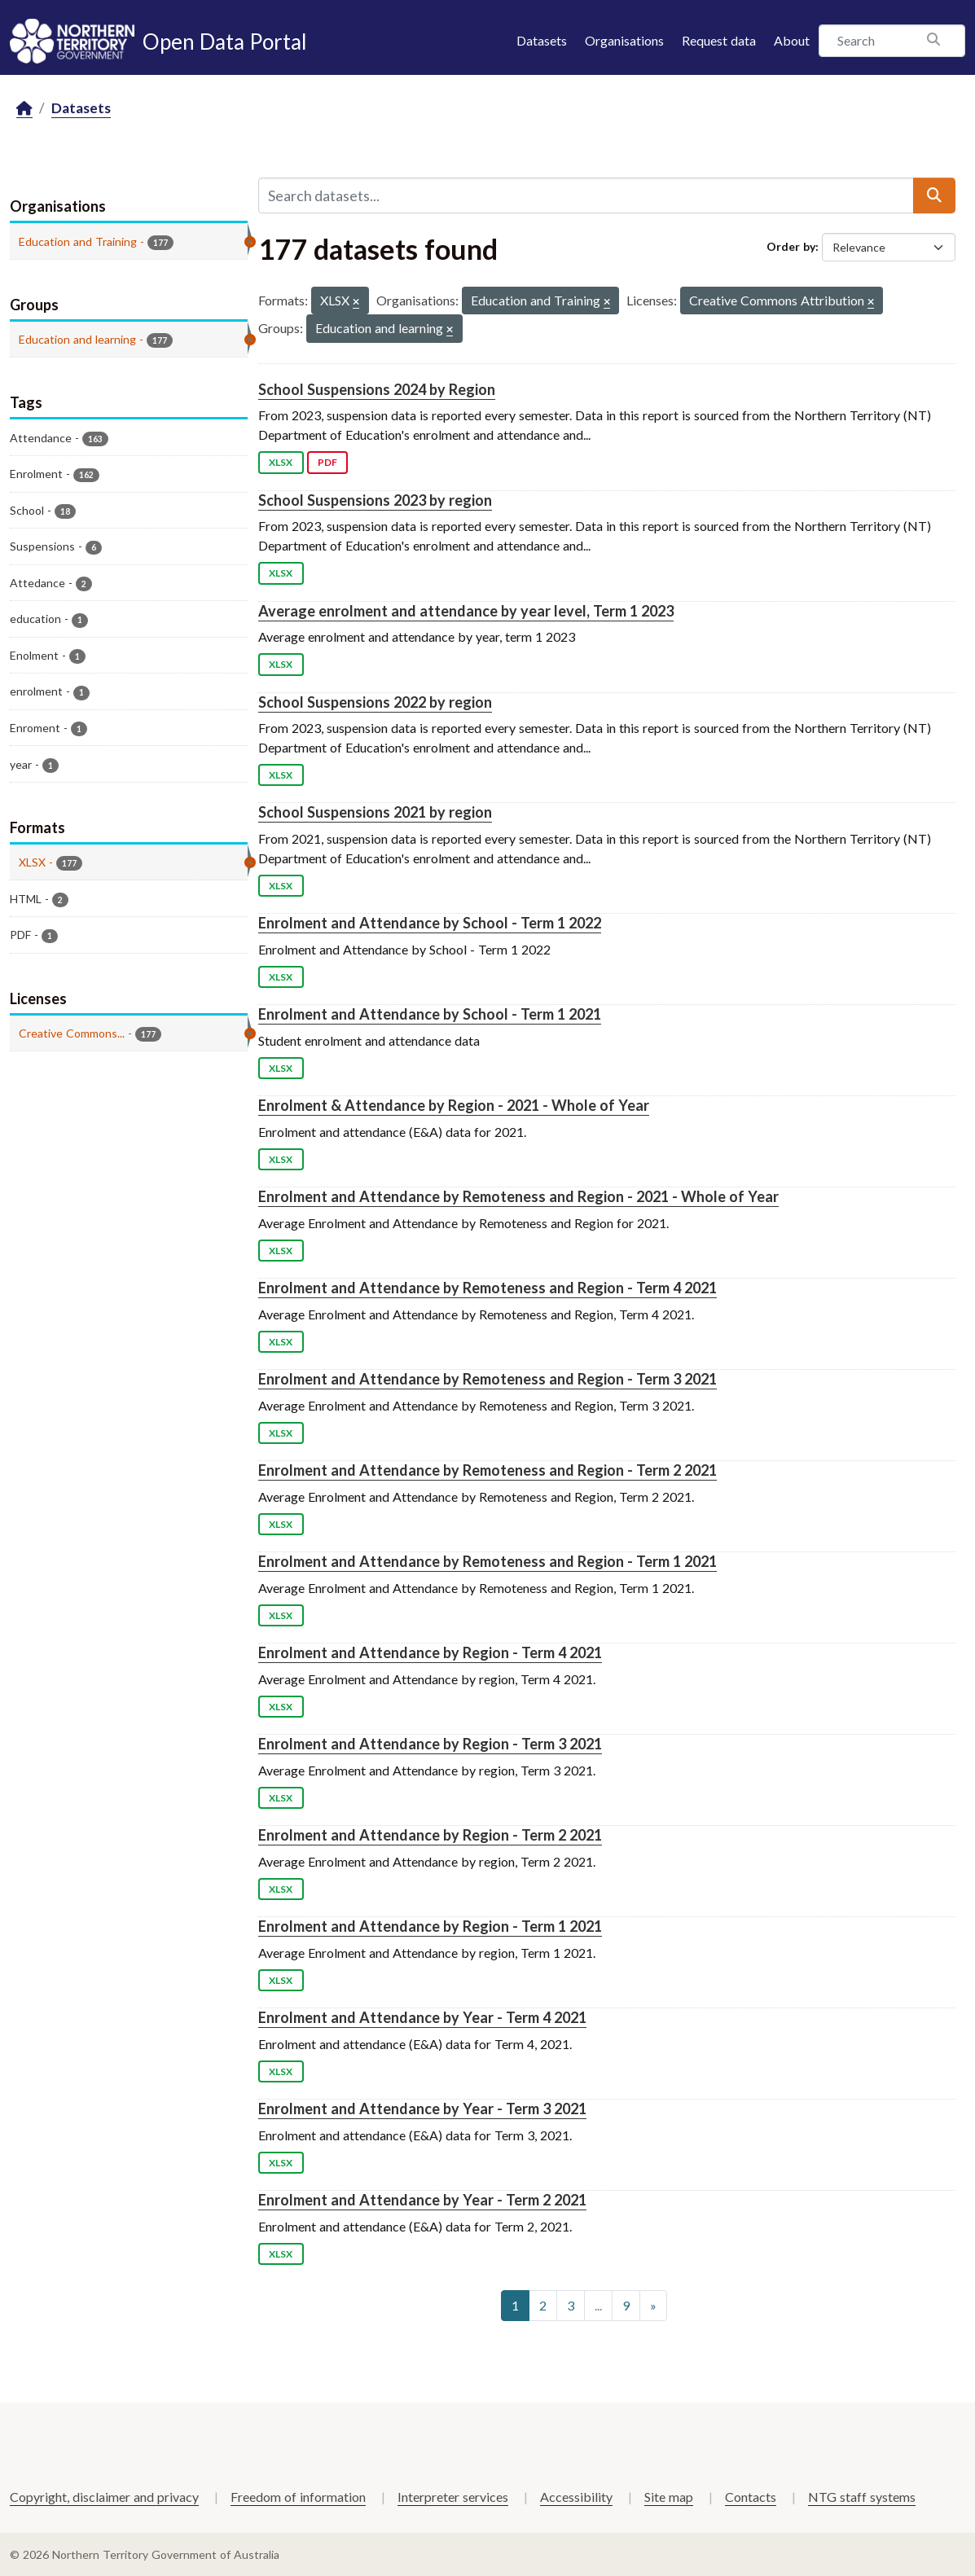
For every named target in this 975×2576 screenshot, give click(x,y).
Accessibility (576, 2496)
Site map (668, 2496)
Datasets (541, 40)
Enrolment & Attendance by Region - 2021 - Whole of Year (453, 1105)
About (792, 40)
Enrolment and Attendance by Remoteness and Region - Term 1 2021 (487, 1561)
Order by (790, 246)
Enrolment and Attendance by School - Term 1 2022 (429, 923)
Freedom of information (298, 2496)
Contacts (750, 2496)
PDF (327, 462)
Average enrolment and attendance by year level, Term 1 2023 (466, 611)
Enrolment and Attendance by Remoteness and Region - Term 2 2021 (487, 1470)
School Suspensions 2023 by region (375, 500)
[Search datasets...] (586, 195)
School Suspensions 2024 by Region (376, 389)
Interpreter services (452, 2496)
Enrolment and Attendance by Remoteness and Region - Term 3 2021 (487, 1379)
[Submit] (934, 195)
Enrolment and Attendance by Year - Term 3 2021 (422, 2108)
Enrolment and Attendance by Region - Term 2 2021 (430, 1835)
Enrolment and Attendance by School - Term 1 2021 (429, 1014)
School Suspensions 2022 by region (375, 702)
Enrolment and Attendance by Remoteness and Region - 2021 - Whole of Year (518, 1196)
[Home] (24, 108)
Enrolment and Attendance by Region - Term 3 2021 (430, 1744)
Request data (719, 40)
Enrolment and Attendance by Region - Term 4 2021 (430, 1652)
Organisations (624, 40)
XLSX (280, 462)
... (598, 2305)
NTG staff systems (862, 2496)
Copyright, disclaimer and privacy (104, 2496)
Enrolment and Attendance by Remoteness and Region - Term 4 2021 (487, 1288)
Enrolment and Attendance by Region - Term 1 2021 (430, 1926)
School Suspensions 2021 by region (375, 812)
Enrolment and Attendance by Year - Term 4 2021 (422, 2017)
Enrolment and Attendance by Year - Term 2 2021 (422, 2200)
